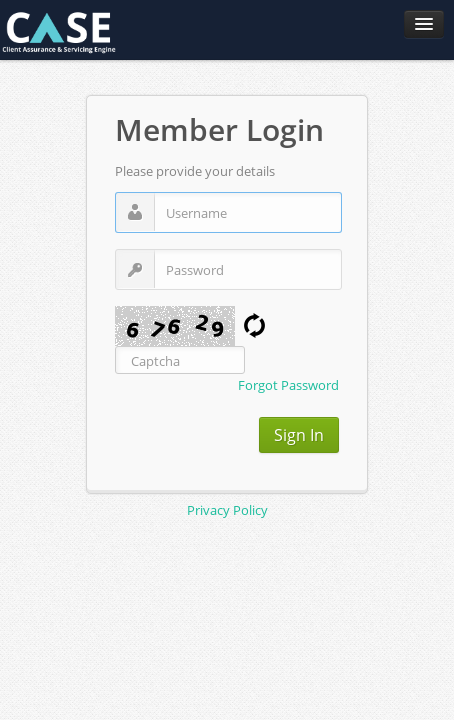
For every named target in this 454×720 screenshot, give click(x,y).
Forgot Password (288, 385)
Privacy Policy (227, 510)
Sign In (299, 435)
